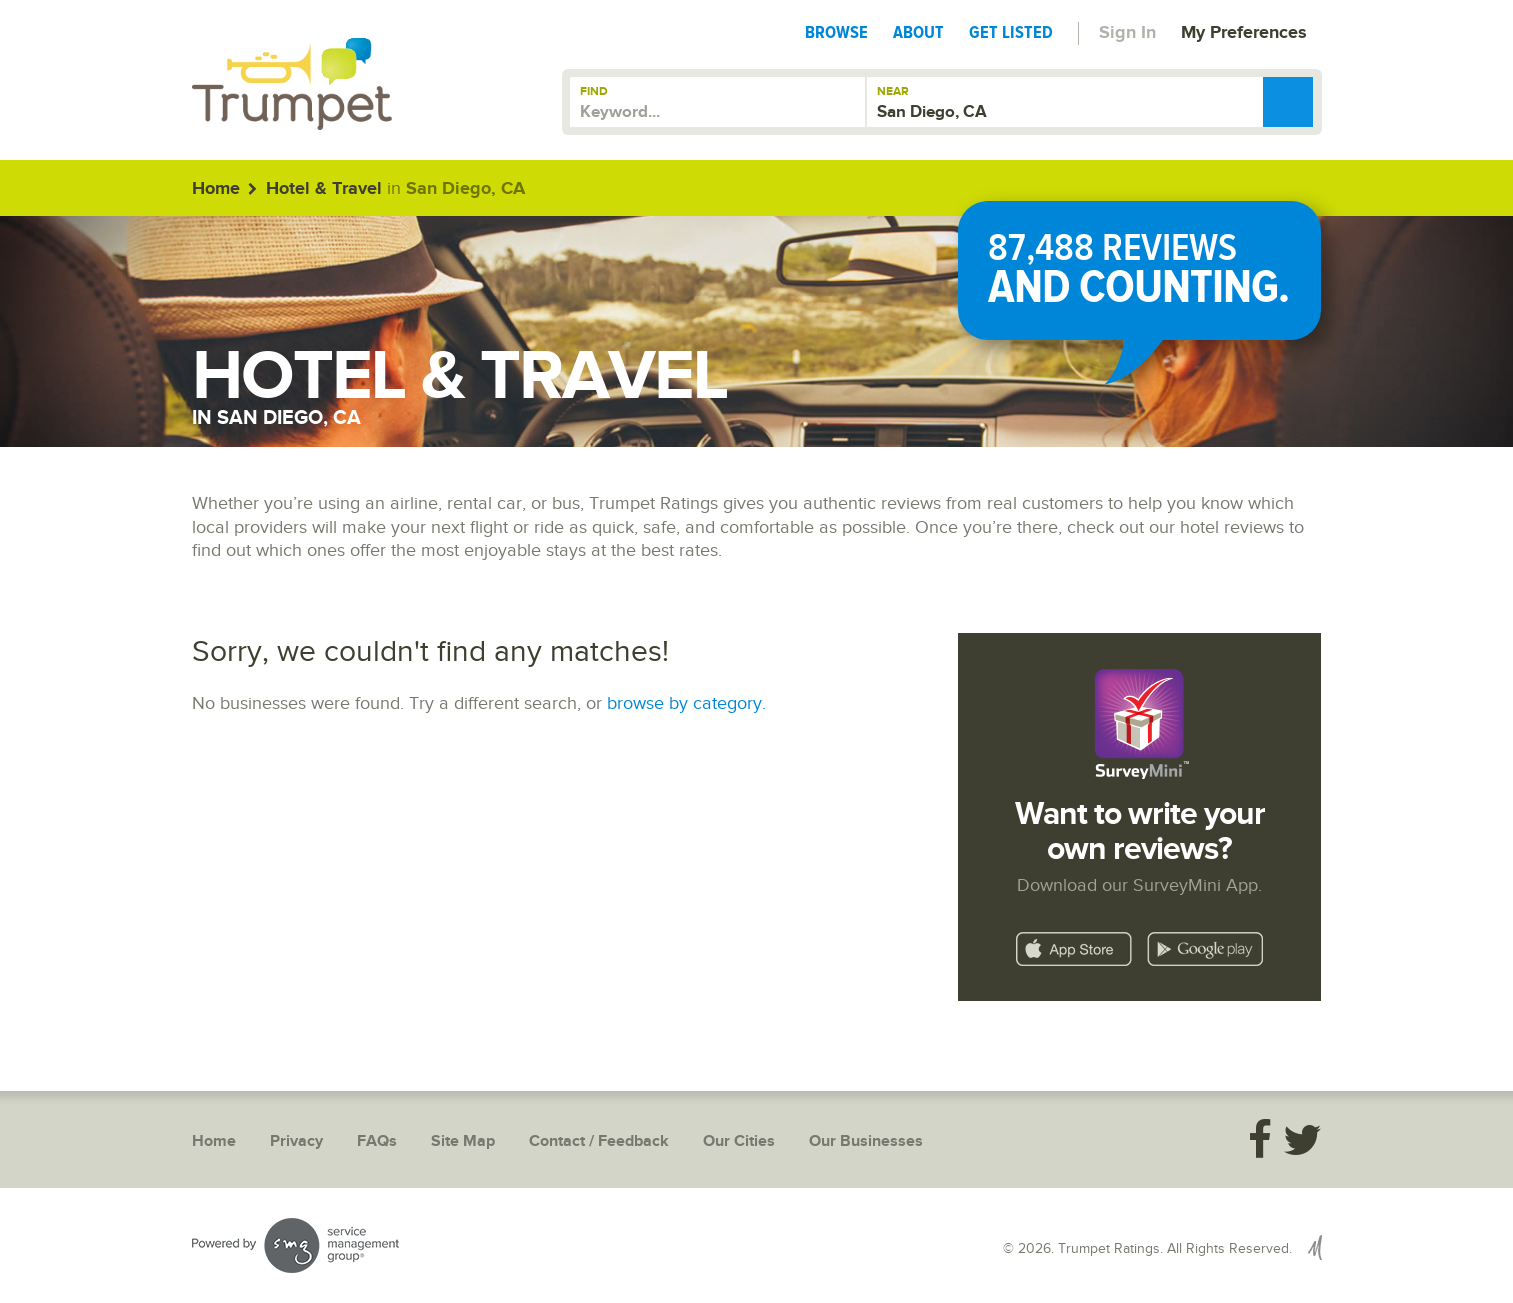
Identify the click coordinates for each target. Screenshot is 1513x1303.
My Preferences (1244, 33)
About (918, 32)
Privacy (296, 1141)
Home (216, 189)
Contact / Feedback (599, 1141)
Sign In (1127, 33)
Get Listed (1011, 32)
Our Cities (739, 1141)
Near (893, 91)
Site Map (463, 1141)
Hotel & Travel (324, 189)
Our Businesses (866, 1141)
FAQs (377, 1141)
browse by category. (686, 703)
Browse (836, 32)
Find (594, 91)
